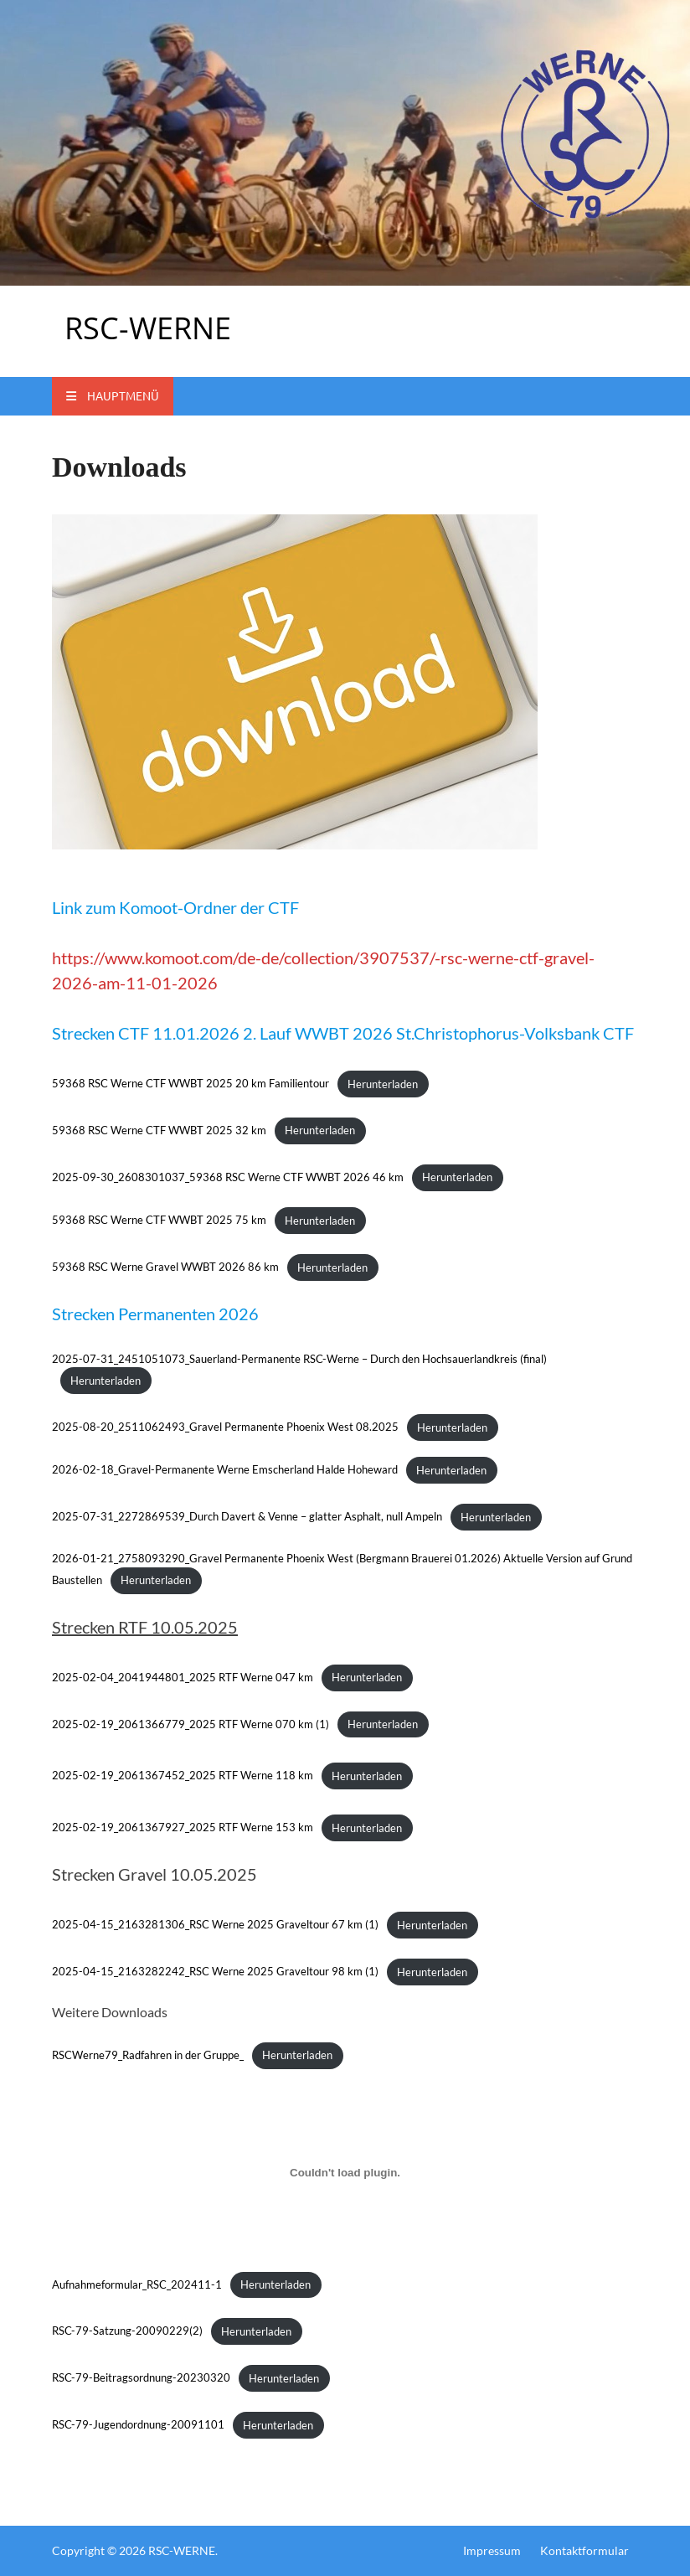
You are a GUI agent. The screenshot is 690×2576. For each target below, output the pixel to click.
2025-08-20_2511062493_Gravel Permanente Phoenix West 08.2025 (225, 1427)
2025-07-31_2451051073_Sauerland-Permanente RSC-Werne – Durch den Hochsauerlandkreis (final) (299, 1358)
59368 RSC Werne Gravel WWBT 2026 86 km (165, 1267)
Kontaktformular (584, 2550)
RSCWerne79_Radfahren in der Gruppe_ (148, 2055)
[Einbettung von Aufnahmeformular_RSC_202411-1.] (345, 2173)
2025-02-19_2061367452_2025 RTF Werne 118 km (182, 1776)
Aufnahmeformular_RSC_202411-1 (137, 2284)
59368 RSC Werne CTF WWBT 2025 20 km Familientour (190, 1084)
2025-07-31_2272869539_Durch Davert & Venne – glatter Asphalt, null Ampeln (247, 1517)
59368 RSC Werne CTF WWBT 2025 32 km (159, 1130)
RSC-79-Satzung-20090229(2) (127, 2331)
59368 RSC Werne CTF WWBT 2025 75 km (159, 1220)
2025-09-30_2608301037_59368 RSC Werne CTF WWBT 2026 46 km (228, 1177)
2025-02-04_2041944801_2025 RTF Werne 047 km (182, 1677)
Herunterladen (383, 1084)
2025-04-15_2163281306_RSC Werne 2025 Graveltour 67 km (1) (215, 1925)
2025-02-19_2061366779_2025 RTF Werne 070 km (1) (190, 1724)
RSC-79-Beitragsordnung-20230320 (141, 2378)
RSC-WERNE (147, 327)
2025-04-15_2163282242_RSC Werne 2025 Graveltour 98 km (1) (215, 1972)
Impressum (492, 2550)
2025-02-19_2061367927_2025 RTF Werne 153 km (182, 1828)
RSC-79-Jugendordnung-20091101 (138, 2425)
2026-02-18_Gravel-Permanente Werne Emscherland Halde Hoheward (225, 1470)
